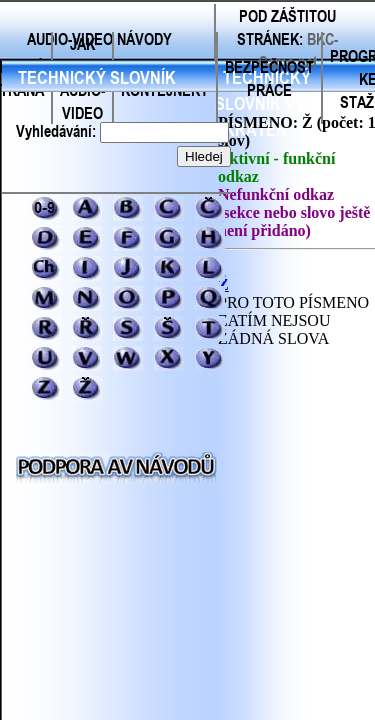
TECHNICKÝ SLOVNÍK (97, 77)
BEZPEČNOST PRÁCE (269, 78)
